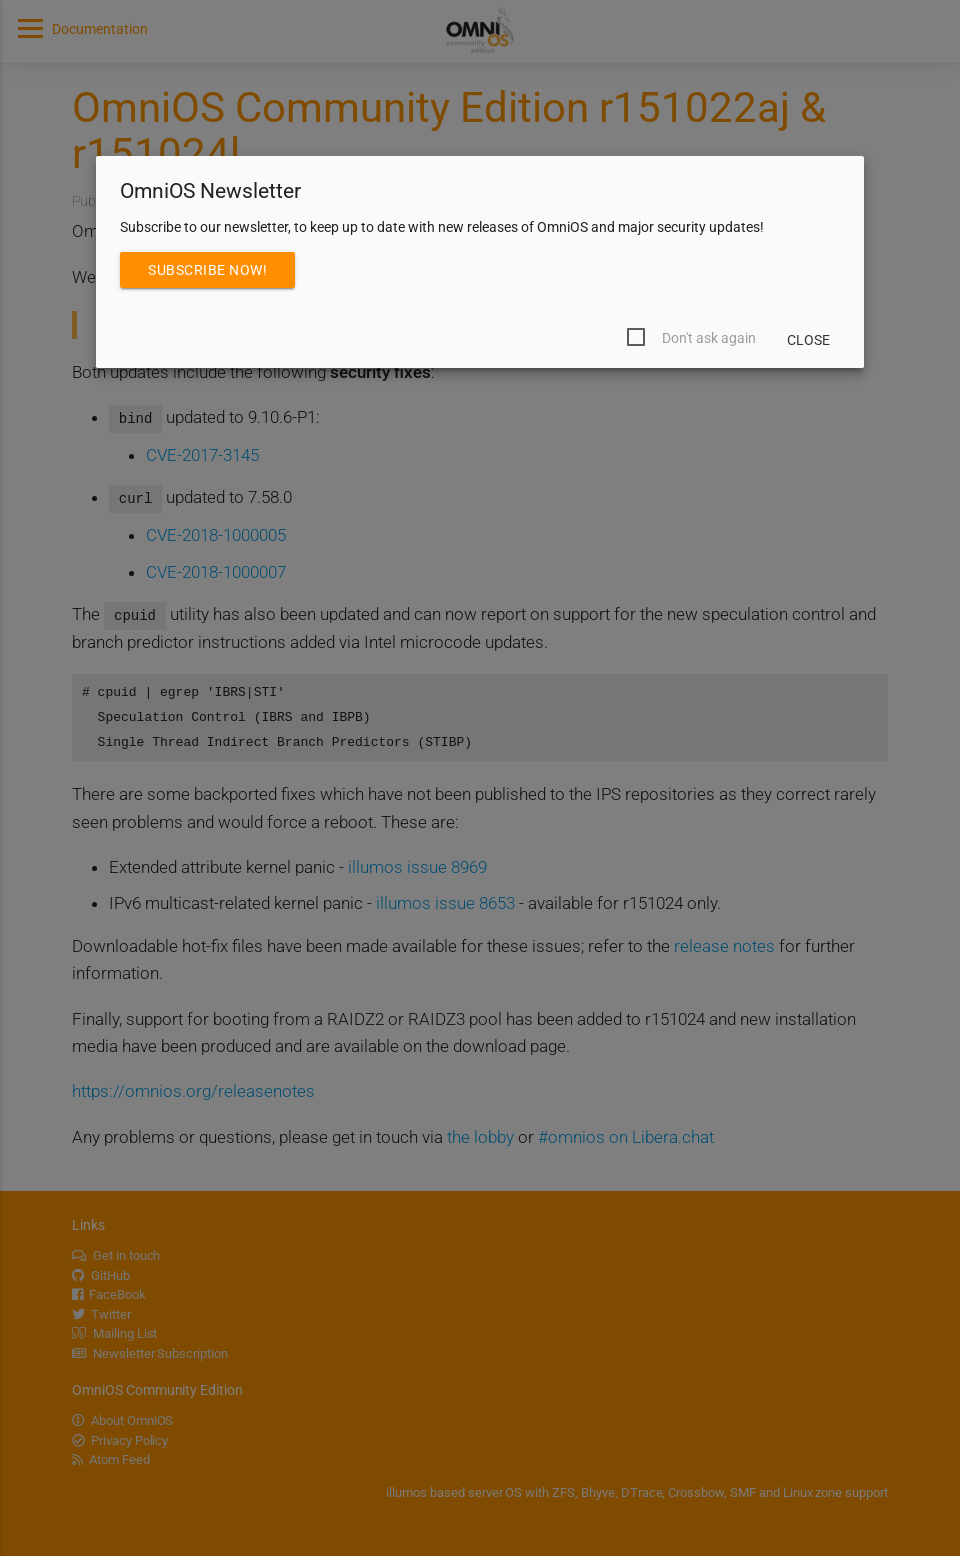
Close (808, 340)
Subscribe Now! (207, 270)
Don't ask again (709, 338)
